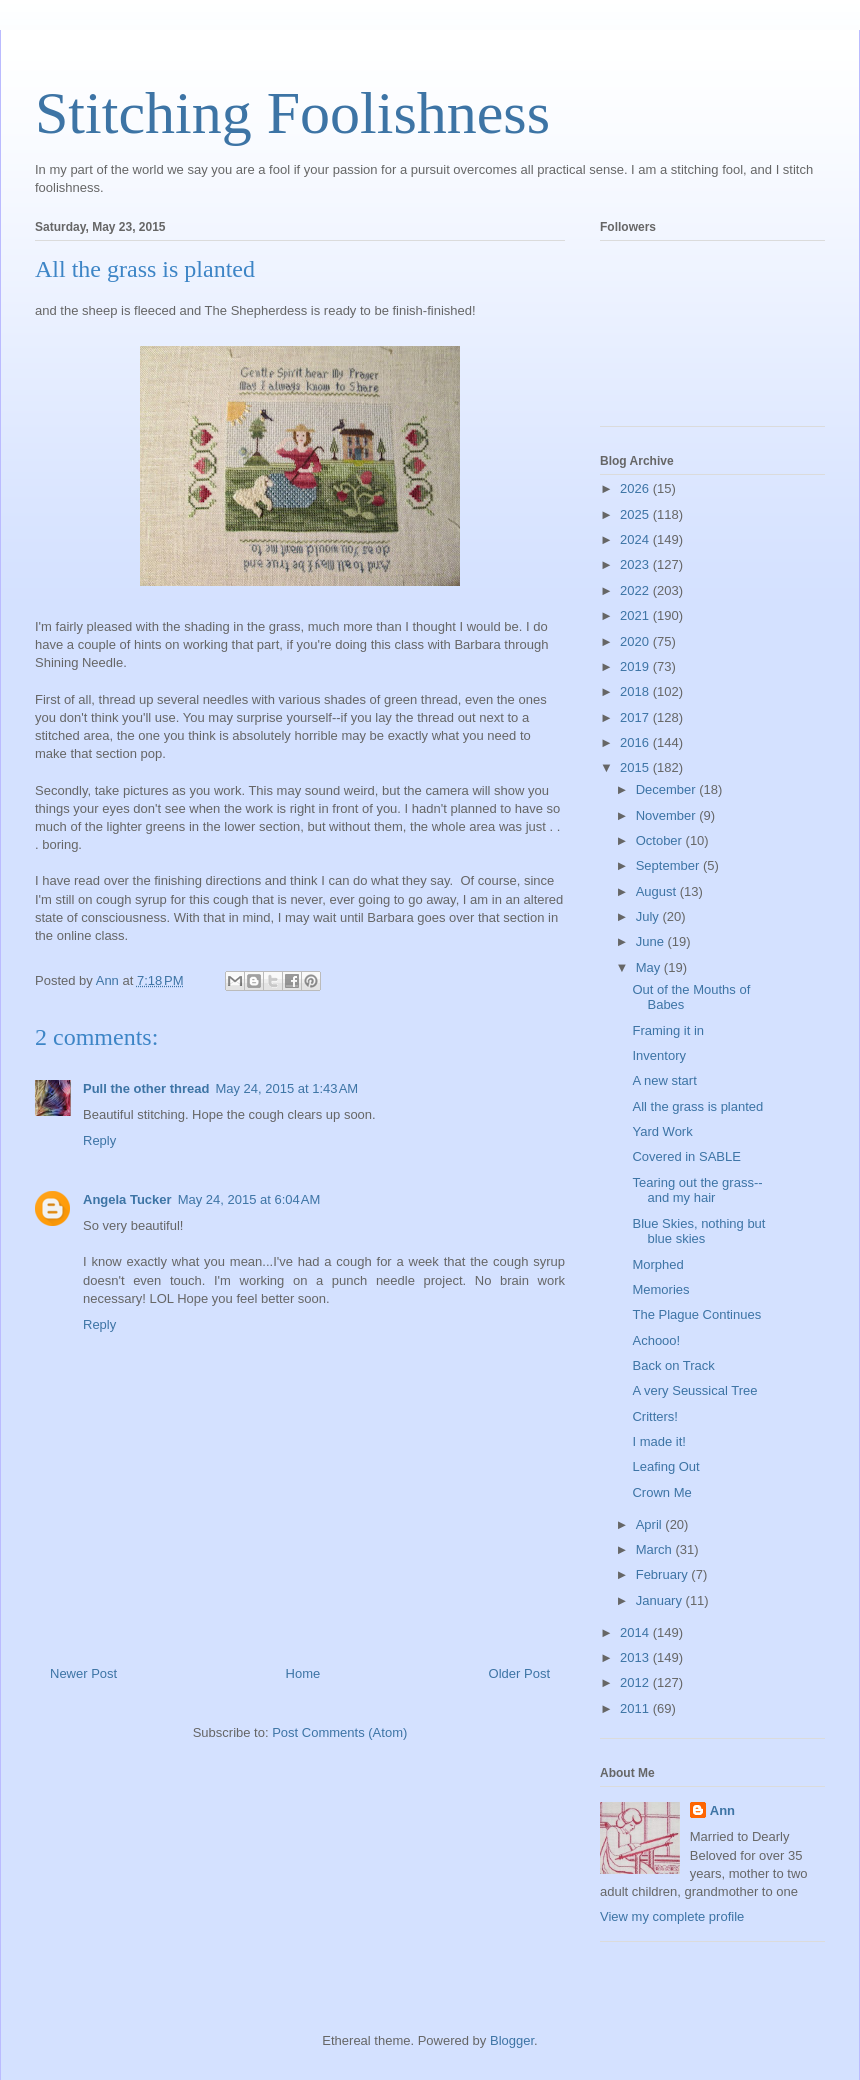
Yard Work (662, 1131)
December (668, 789)
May (650, 967)
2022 (636, 590)
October (661, 840)
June (652, 941)
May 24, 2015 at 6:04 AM (249, 1199)
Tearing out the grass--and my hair (697, 1190)
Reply (99, 1140)
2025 (636, 514)
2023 (636, 564)
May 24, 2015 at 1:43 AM (286, 1088)
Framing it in (668, 1030)
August (658, 891)
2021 (636, 615)
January (661, 1600)
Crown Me (661, 1492)
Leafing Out (665, 1466)
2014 (636, 1632)
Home (303, 1673)
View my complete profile (672, 1916)
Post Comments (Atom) (339, 1732)
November (668, 815)
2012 (636, 1682)
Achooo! (656, 1340)
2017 (636, 717)
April (651, 1524)
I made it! (658, 1441)
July (649, 916)
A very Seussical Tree (694, 1390)
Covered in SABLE (686, 1156)
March (656, 1549)
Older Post (519, 1673)
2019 (636, 666)
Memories (660, 1289)
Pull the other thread (146, 1088)
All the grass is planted (697, 1106)
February (664, 1574)
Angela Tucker (127, 1199)
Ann (722, 1810)
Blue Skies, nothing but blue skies (698, 1231)
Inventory (658, 1055)
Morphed (657, 1264)
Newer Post (83, 1673)
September (669, 865)
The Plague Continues (696, 1314)
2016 (636, 742)
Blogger (512, 2040)
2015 (636, 767)
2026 (636, 488)
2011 (636, 1708)
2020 (636, 641)
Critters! (655, 1416)
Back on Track (673, 1365)
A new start (664, 1080)
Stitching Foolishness (292, 113)
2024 (636, 539)
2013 (636, 1657)
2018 (636, 691)
